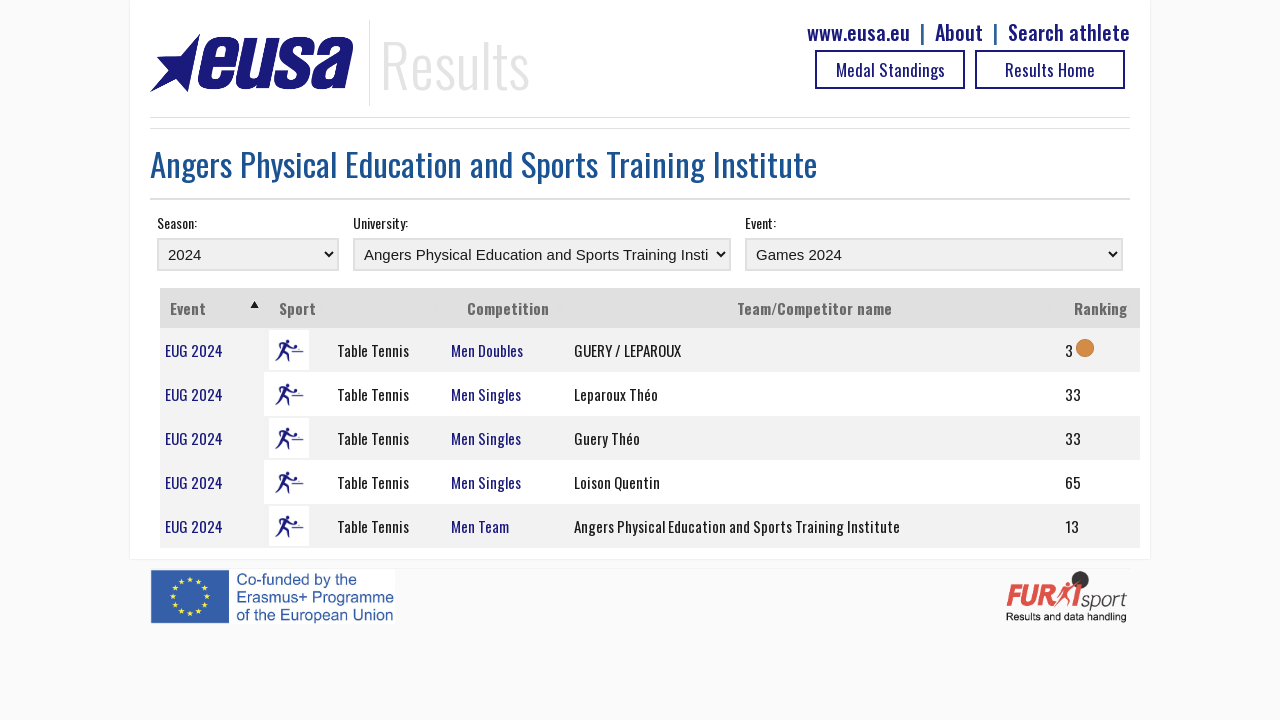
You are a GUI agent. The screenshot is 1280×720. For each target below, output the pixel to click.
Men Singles (486, 394)
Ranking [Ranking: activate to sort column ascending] (1100, 308)
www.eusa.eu (858, 32)
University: (380, 222)
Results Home (1050, 69)
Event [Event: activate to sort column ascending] (188, 308)
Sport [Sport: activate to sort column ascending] (297, 308)
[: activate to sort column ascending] (389, 308)
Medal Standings (890, 69)
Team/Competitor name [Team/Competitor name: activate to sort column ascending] (814, 308)
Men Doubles (487, 350)
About (959, 32)
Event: (760, 222)
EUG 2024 (194, 350)
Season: (177, 222)
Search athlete (1069, 32)
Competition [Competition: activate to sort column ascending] (508, 308)
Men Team (480, 526)
